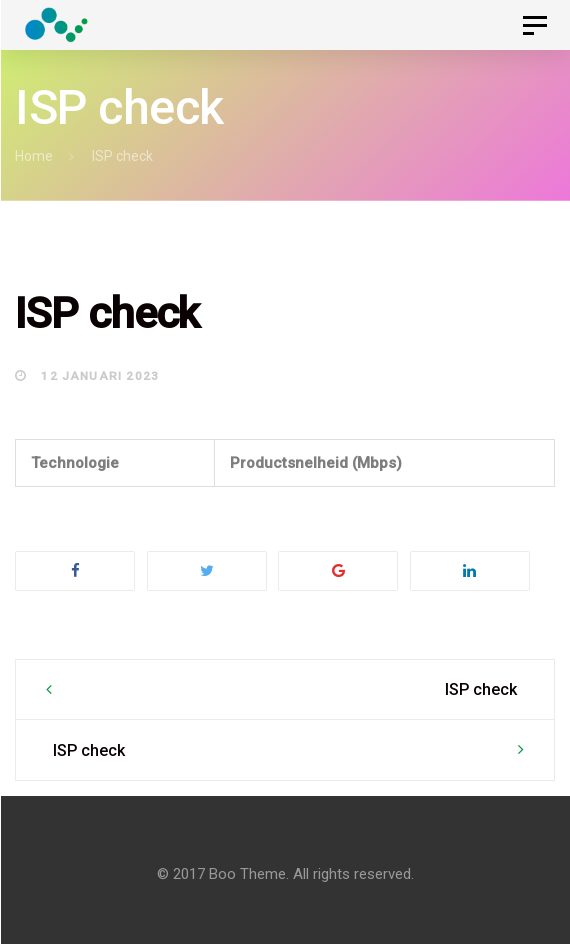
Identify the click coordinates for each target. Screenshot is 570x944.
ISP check (481, 689)
